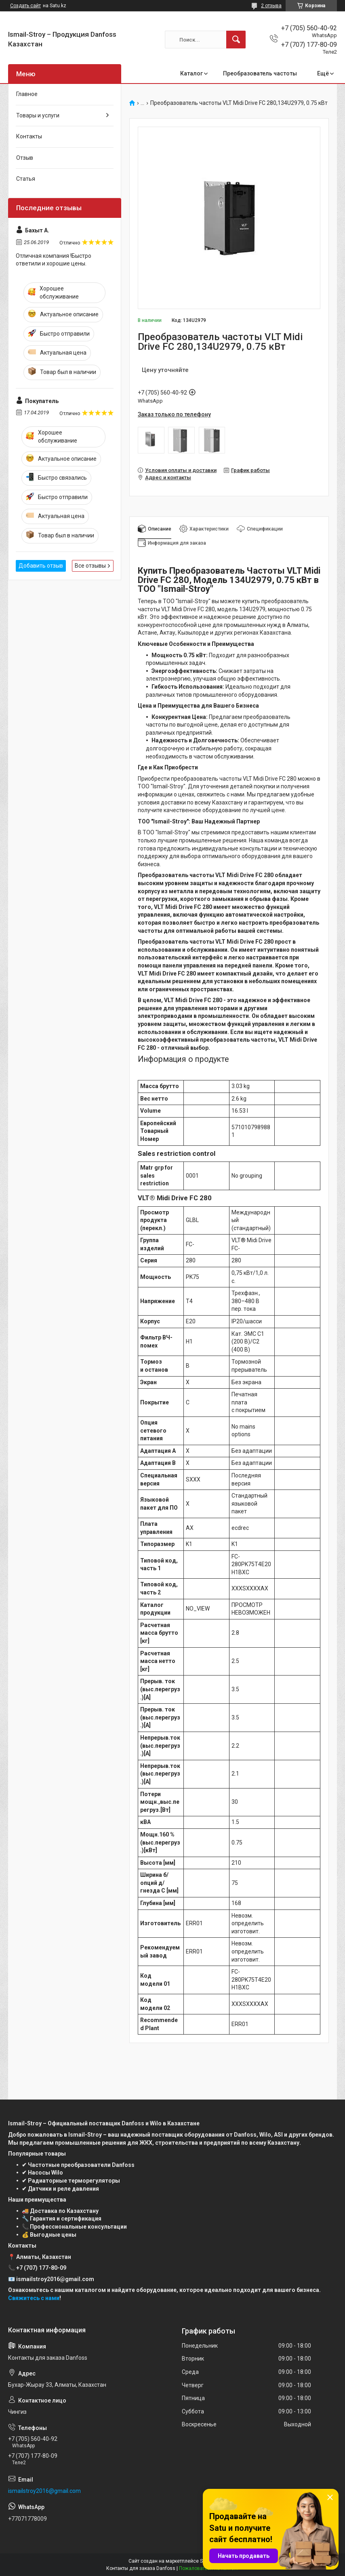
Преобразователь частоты (260, 73)
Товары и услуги (37, 115)
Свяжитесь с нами (33, 2298)
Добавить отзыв (41, 565)
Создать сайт (25, 5)
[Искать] (236, 39)
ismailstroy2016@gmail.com (44, 2491)
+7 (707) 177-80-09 (41, 2268)
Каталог (191, 73)
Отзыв (24, 158)
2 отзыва (271, 5)
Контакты (29, 136)
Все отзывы (90, 565)
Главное (27, 94)
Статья (25, 178)
